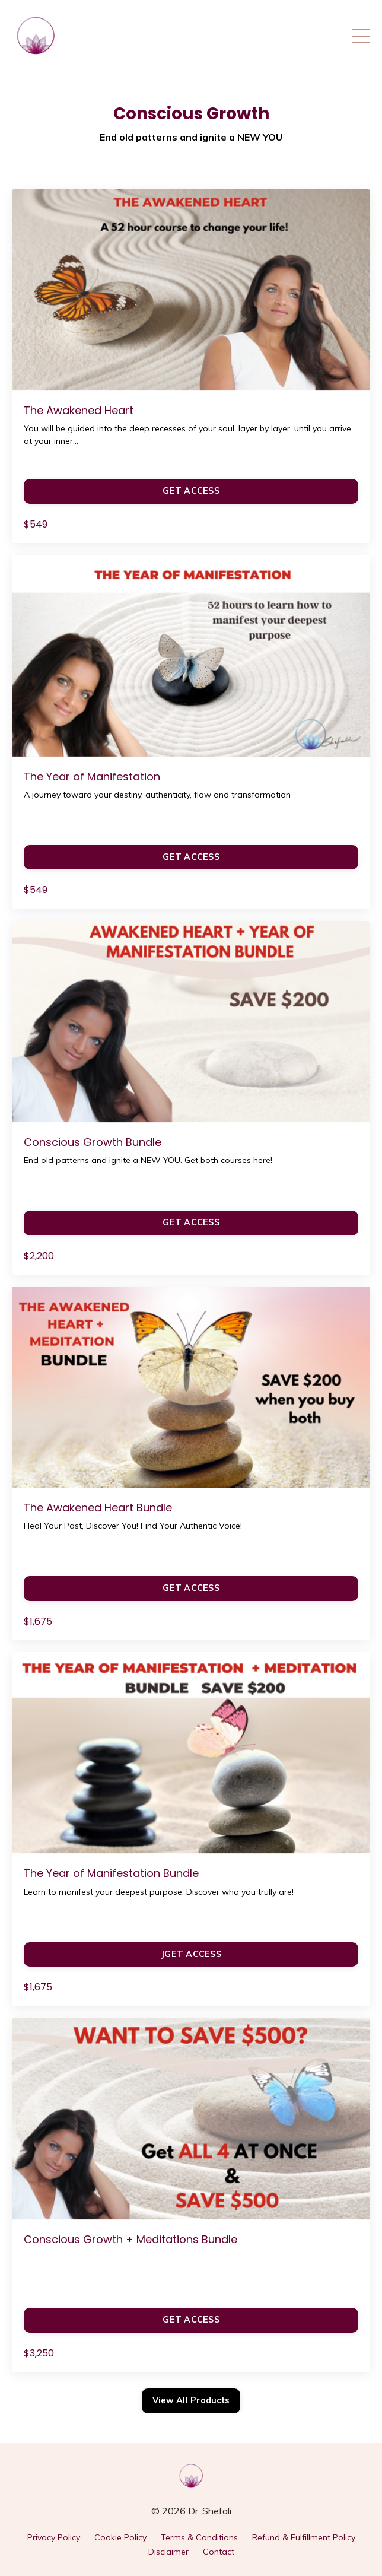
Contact (218, 2551)
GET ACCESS (191, 490)
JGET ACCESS (191, 1954)
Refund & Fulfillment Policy (303, 2537)
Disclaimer (168, 2551)
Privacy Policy (53, 2537)
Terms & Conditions (199, 2537)
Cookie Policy (120, 2537)
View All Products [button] (191, 2400)
